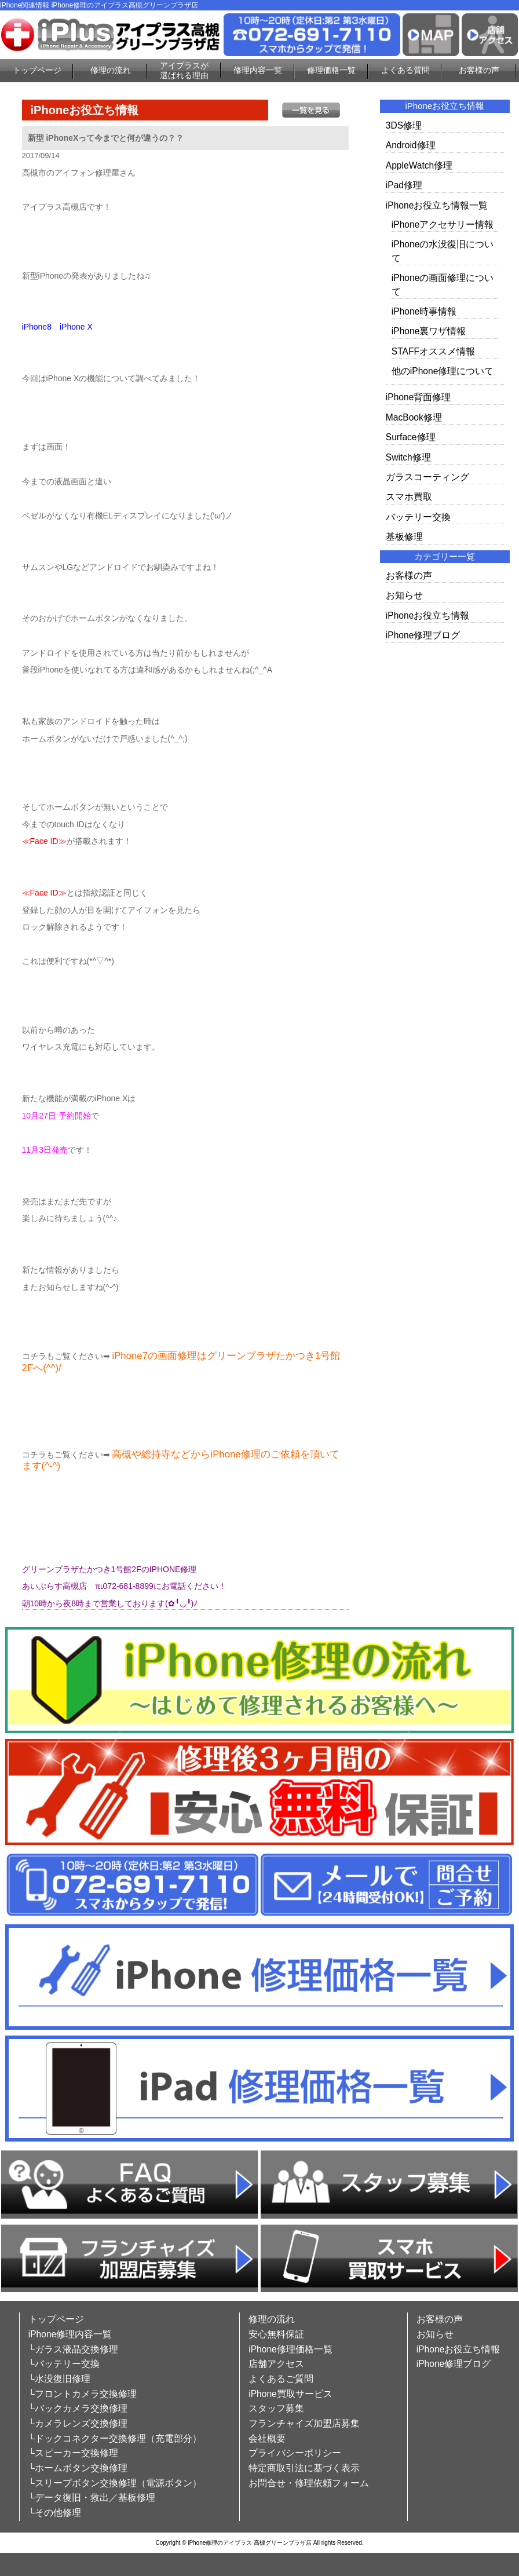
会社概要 (267, 2438)
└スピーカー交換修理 (73, 2453)
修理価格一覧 (331, 70)
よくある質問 (405, 70)
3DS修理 (404, 125)
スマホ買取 (409, 497)
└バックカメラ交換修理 (77, 2408)
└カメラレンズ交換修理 (77, 2423)
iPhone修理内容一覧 (70, 2334)
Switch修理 (408, 457)
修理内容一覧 (257, 70)
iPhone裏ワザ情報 (429, 331)
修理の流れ (110, 70)
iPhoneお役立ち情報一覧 (437, 205)
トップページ (37, 70)
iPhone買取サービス (290, 2394)
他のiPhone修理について (443, 371)
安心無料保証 (276, 2334)
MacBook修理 (414, 417)
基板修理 (404, 537)
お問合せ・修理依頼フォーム (308, 2483)
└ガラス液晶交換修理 (73, 2349)
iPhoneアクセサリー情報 (443, 224)
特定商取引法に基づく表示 (304, 2468)
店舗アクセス (276, 2364)
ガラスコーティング (427, 477)
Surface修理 (411, 437)
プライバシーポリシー (294, 2453)
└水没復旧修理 (59, 2379)
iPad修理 (404, 185)
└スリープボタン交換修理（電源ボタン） (115, 2483)
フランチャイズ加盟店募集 (304, 2423)
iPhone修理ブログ (423, 635)
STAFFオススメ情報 (433, 351)
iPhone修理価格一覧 (290, 2349)
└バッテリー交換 (64, 2364)
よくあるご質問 (280, 2379)
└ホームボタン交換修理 (77, 2468)
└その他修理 (54, 2512)
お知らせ (404, 595)
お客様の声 (479, 70)
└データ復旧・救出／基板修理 (91, 2497)
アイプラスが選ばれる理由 (184, 70)
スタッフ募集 (276, 2408)
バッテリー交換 (418, 517)
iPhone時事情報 (424, 311)
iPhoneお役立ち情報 (428, 615)
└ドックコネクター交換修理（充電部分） (115, 2438)
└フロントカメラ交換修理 (82, 2394)
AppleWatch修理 (419, 165)
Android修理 (411, 145)
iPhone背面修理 (418, 397)
